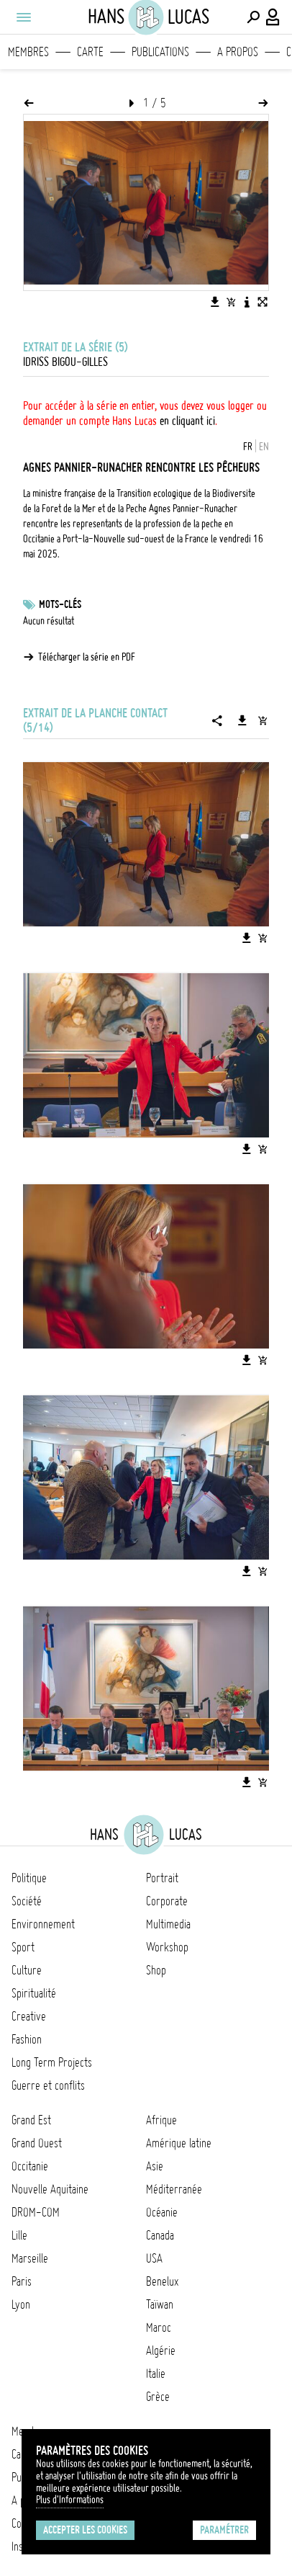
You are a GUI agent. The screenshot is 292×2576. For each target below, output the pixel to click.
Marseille (30, 2258)
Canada (160, 2235)
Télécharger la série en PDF (86, 656)
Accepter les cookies (85, 2529)
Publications (160, 52)
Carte (90, 52)
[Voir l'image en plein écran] (262, 301)
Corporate (167, 1901)
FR (247, 446)
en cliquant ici (187, 420)
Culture (27, 1970)
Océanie (162, 2212)
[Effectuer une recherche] (253, 17)
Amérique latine (178, 2143)
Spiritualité (34, 1993)
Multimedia (168, 1924)
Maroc (158, 2327)
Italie (155, 2373)
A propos (237, 52)
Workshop (167, 1947)
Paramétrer (224, 2529)
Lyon (21, 2304)
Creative (29, 2016)
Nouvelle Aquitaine (50, 2189)
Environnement (43, 1924)
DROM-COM (36, 2212)
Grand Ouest (37, 2143)
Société (27, 1901)
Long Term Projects (52, 2062)
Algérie (160, 2350)
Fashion (27, 2039)
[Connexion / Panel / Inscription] (273, 17)
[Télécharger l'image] (215, 301)
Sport (23, 1947)
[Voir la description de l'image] (246, 301)
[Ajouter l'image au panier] (230, 301)
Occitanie (30, 2166)
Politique (29, 1878)
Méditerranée (174, 2189)
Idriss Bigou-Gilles (65, 361)
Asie (154, 2166)
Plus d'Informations (70, 2499)
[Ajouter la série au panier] (262, 720)
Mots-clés (60, 604)
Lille (19, 2235)
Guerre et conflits (48, 2085)
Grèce (158, 2396)
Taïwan (159, 2304)
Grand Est (31, 2120)
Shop (156, 1970)
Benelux (162, 2281)
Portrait (162, 1878)
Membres (28, 52)
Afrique (161, 2120)
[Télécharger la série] (242, 720)
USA (154, 2258)
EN (264, 446)
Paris (22, 2281)
